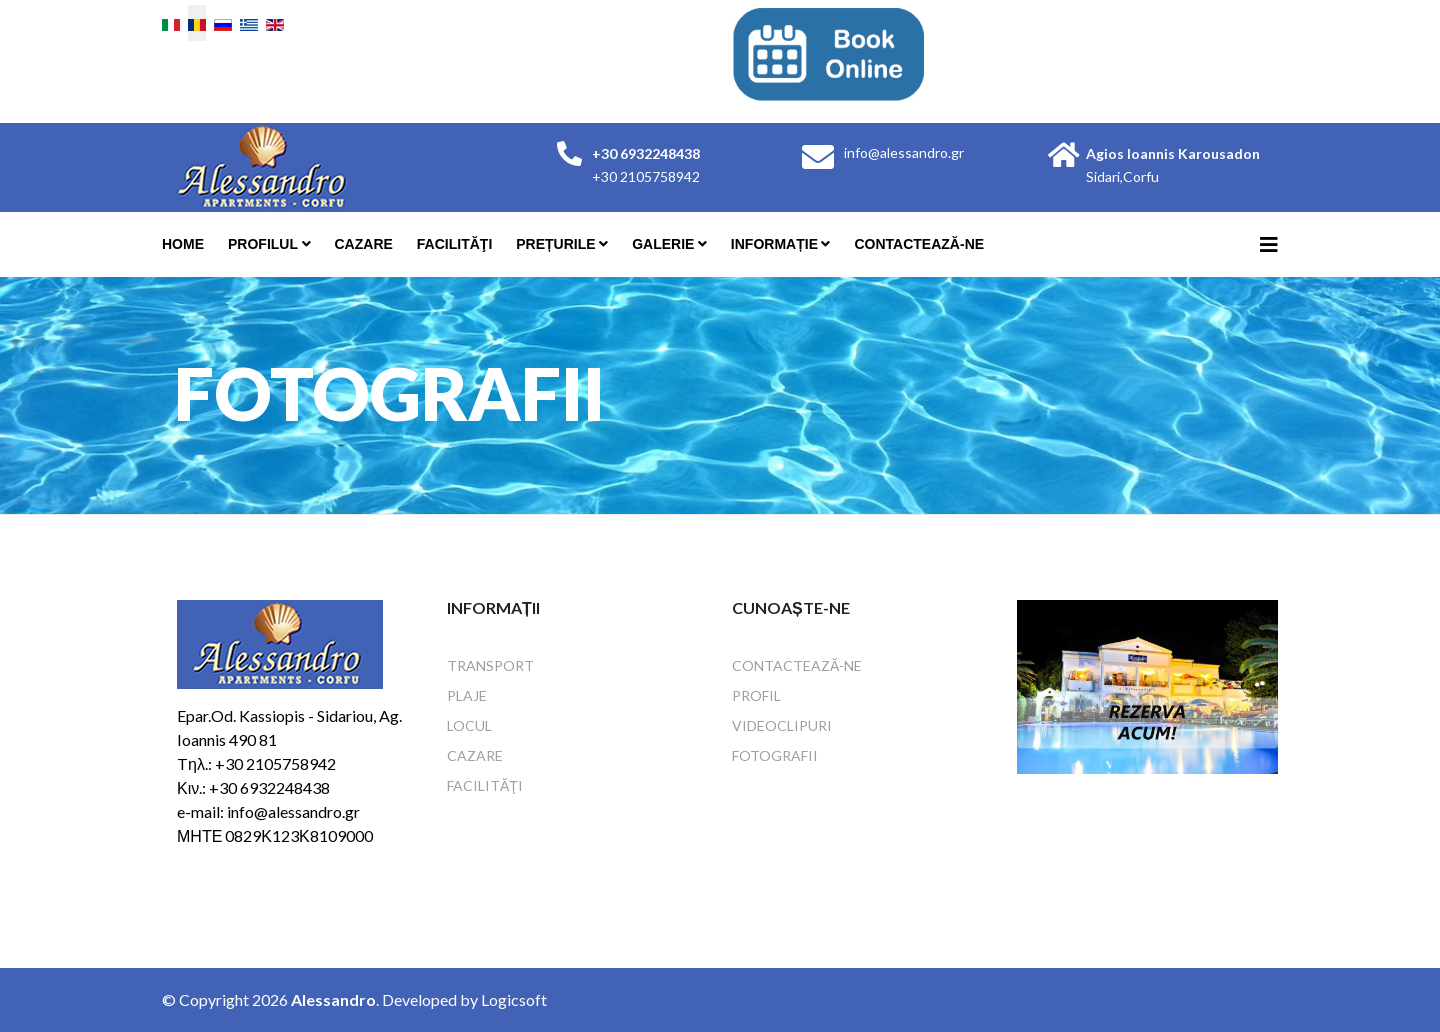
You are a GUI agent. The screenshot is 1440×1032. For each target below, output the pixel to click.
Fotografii (775, 755)
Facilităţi (454, 244)
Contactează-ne (919, 244)
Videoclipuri (782, 725)
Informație (774, 244)
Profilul (263, 244)
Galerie (663, 244)
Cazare (364, 244)
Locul (469, 725)
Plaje (467, 695)
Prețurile (555, 244)
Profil (756, 695)
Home (183, 244)
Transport (490, 665)
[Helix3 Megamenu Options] (1269, 244)
